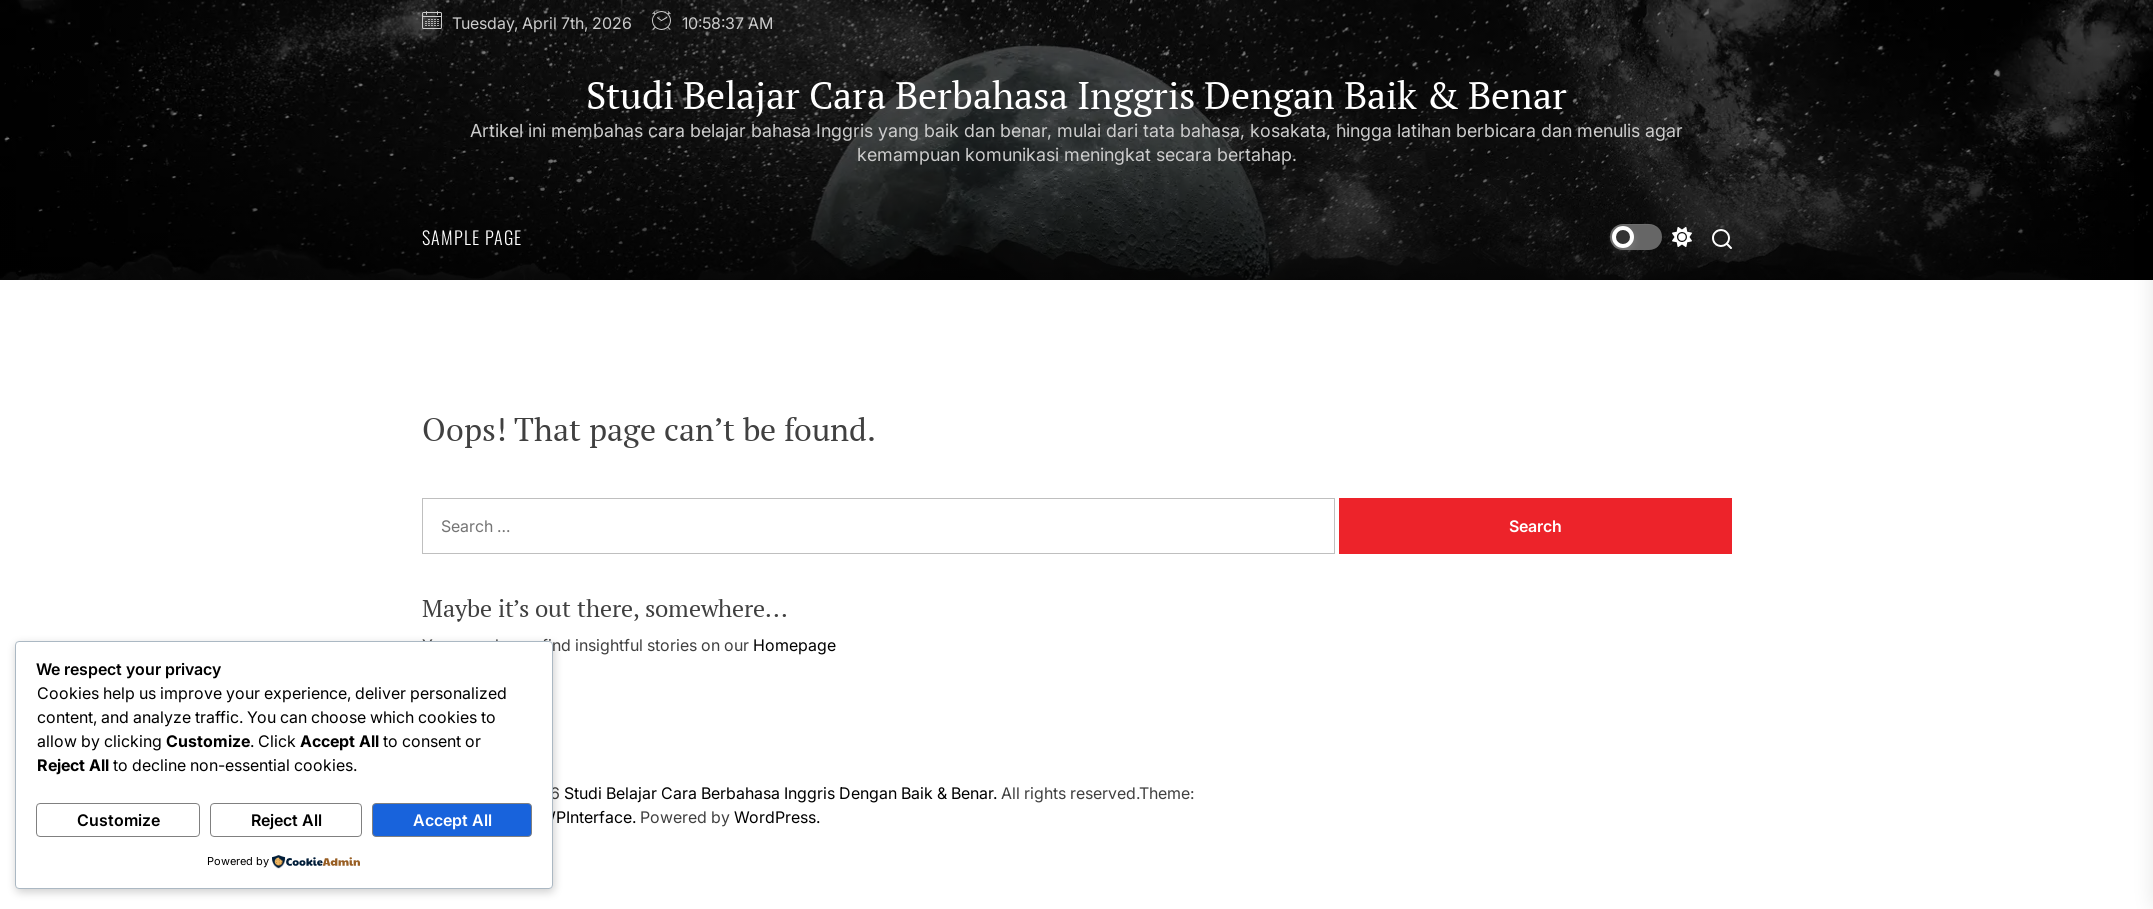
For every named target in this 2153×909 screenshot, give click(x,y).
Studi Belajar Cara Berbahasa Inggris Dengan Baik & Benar (1076, 96)
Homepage (794, 645)
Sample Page (472, 237)
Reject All (286, 820)
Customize (118, 820)
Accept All (452, 820)
